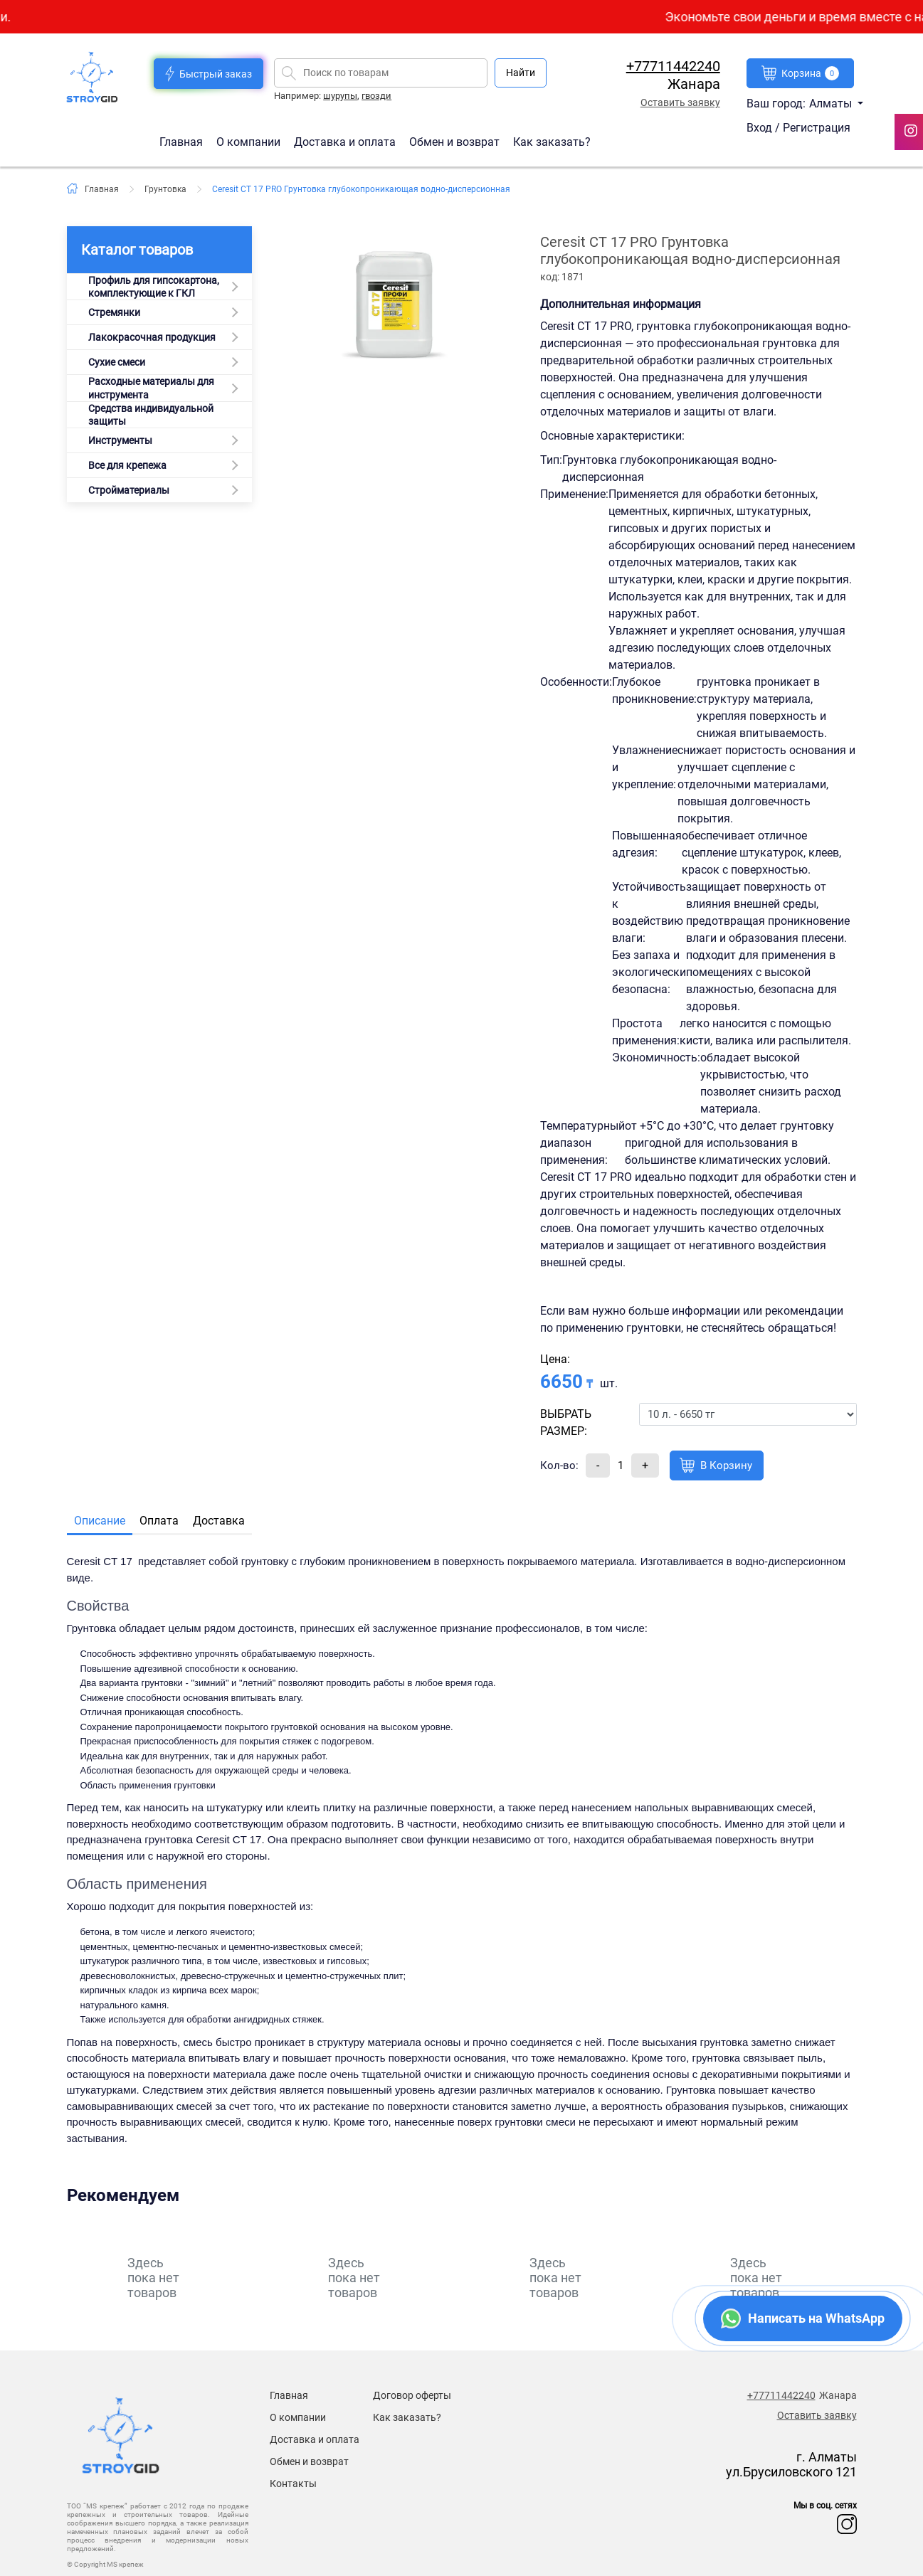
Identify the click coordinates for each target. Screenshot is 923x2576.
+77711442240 (673, 66)
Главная (182, 141)
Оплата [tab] (159, 1520)
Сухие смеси (116, 362)
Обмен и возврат (454, 141)
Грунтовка (165, 189)
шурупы (340, 95)
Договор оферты (412, 2395)
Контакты (293, 2483)
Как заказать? (552, 141)
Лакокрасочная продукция (152, 337)
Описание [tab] (99, 1520)
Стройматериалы (128, 490)
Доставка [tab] (219, 1520)
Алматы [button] (832, 103)
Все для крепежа (127, 465)
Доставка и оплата (346, 141)
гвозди (376, 95)
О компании (249, 141)
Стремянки (114, 312)
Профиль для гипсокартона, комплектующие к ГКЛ (153, 287)
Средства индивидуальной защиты (150, 415)
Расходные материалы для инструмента (151, 388)
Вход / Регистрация (798, 127)
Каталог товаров (137, 249)
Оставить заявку (680, 102)
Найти (520, 72)
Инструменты (120, 440)
